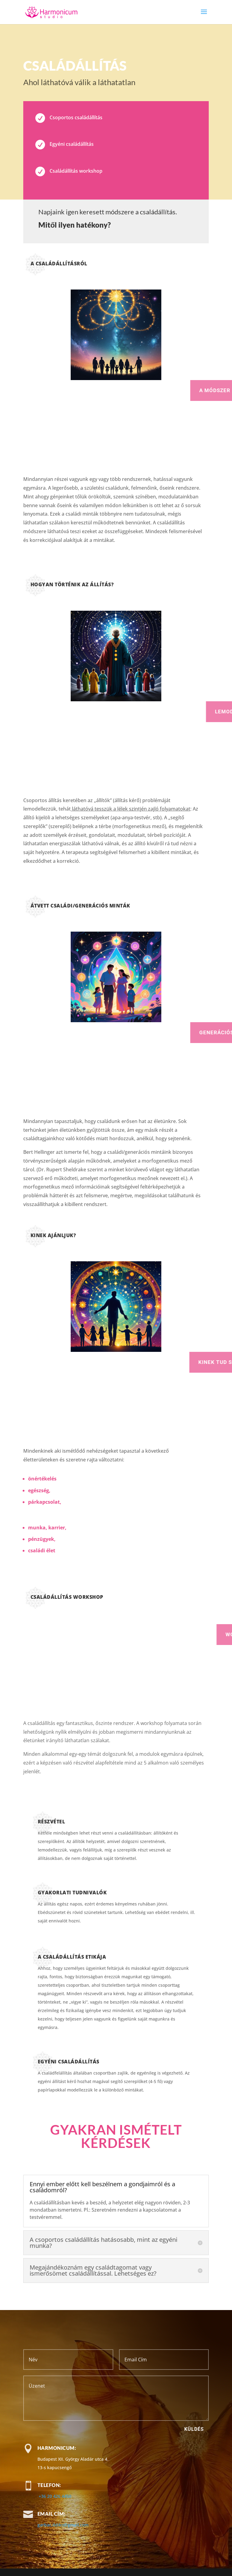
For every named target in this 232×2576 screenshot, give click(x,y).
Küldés (194, 2429)
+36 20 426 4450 (55, 2496)
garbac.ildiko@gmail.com (63, 2525)
